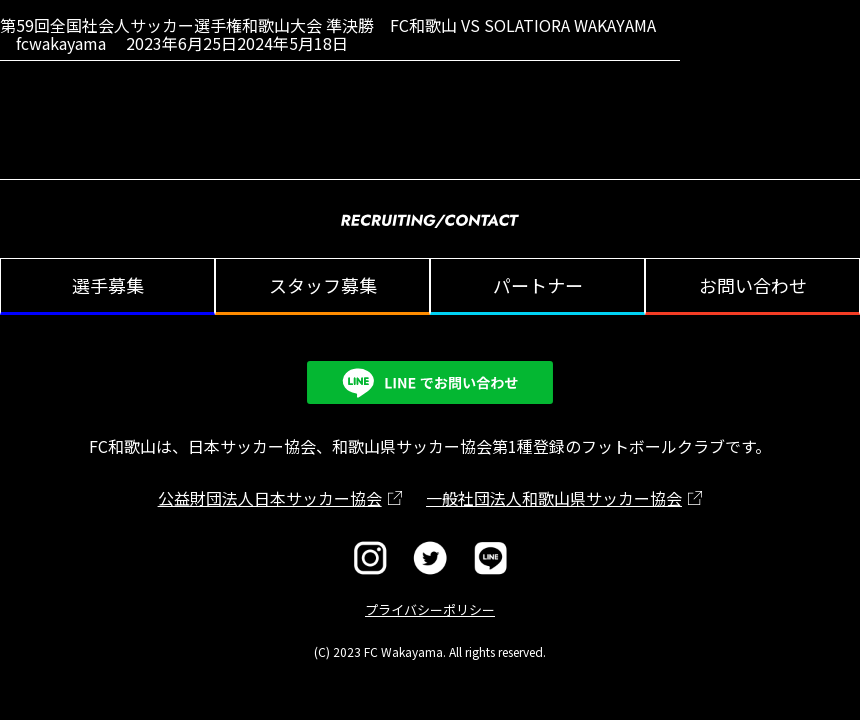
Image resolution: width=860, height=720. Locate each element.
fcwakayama (61, 43)
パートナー (538, 285)
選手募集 (108, 285)
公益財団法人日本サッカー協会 (270, 498)
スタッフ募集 (323, 285)
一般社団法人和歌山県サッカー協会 (554, 498)
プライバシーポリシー (430, 609)
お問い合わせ (753, 285)
